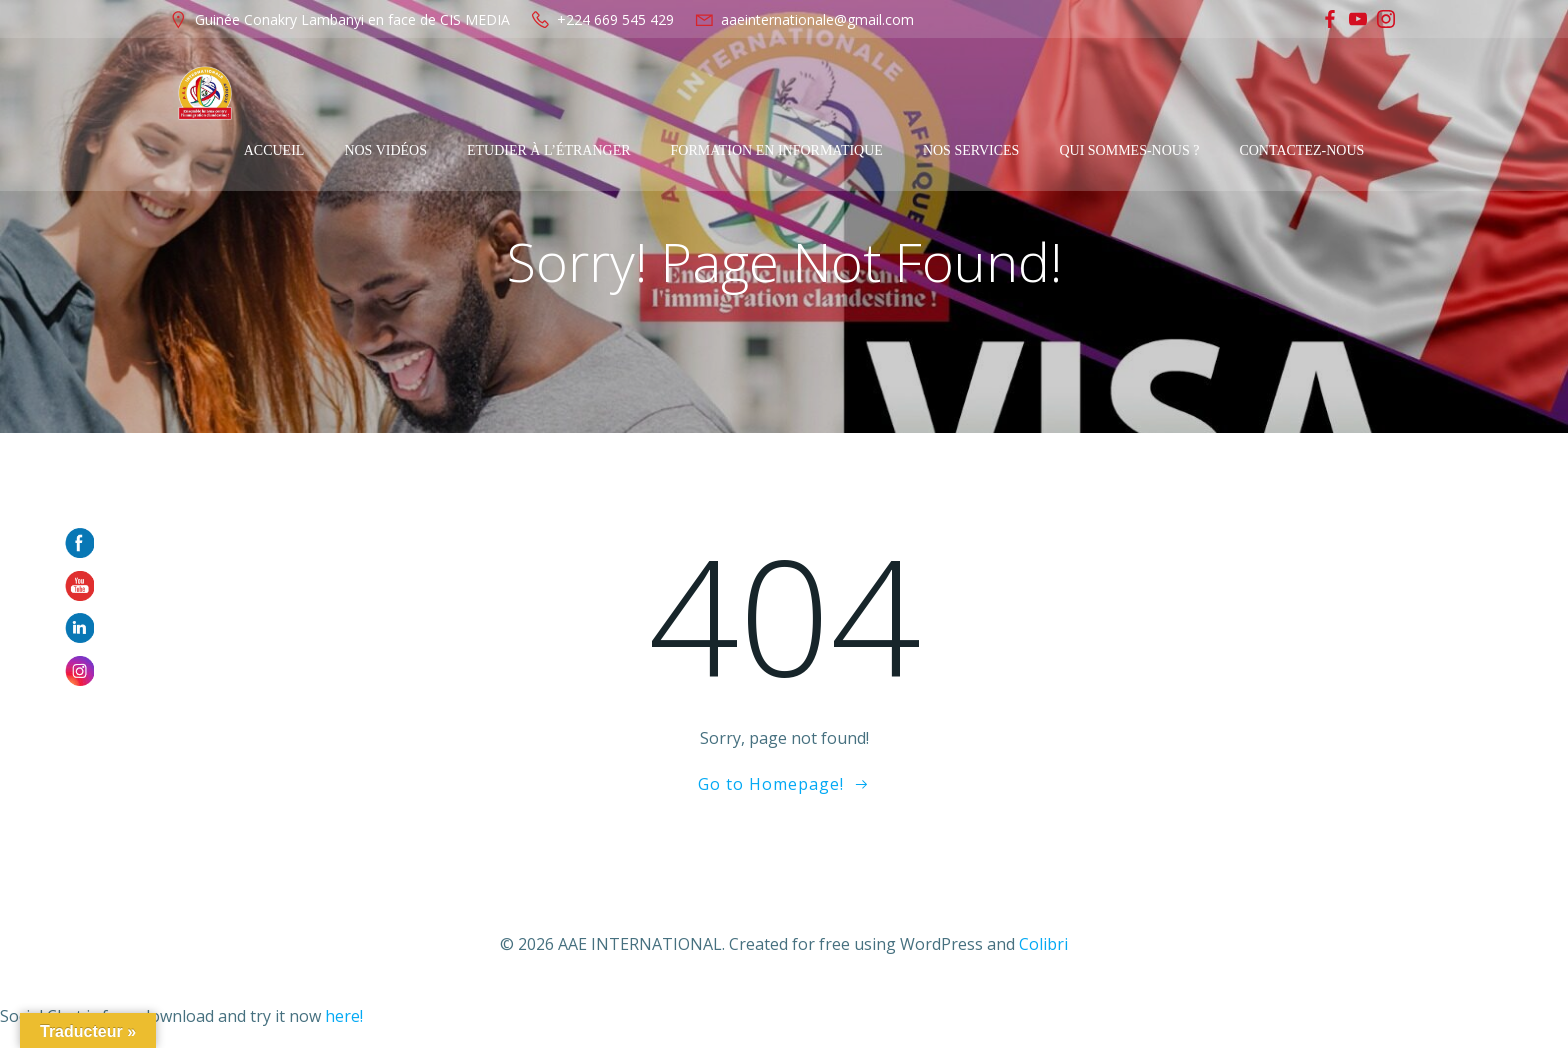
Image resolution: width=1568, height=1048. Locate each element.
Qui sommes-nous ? (1165, 93)
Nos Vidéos (421, 93)
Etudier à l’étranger (585, 93)
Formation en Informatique (812, 93)
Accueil (309, 93)
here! (344, 1018)
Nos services (1007, 93)
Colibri (1043, 947)
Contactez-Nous (1337, 93)
